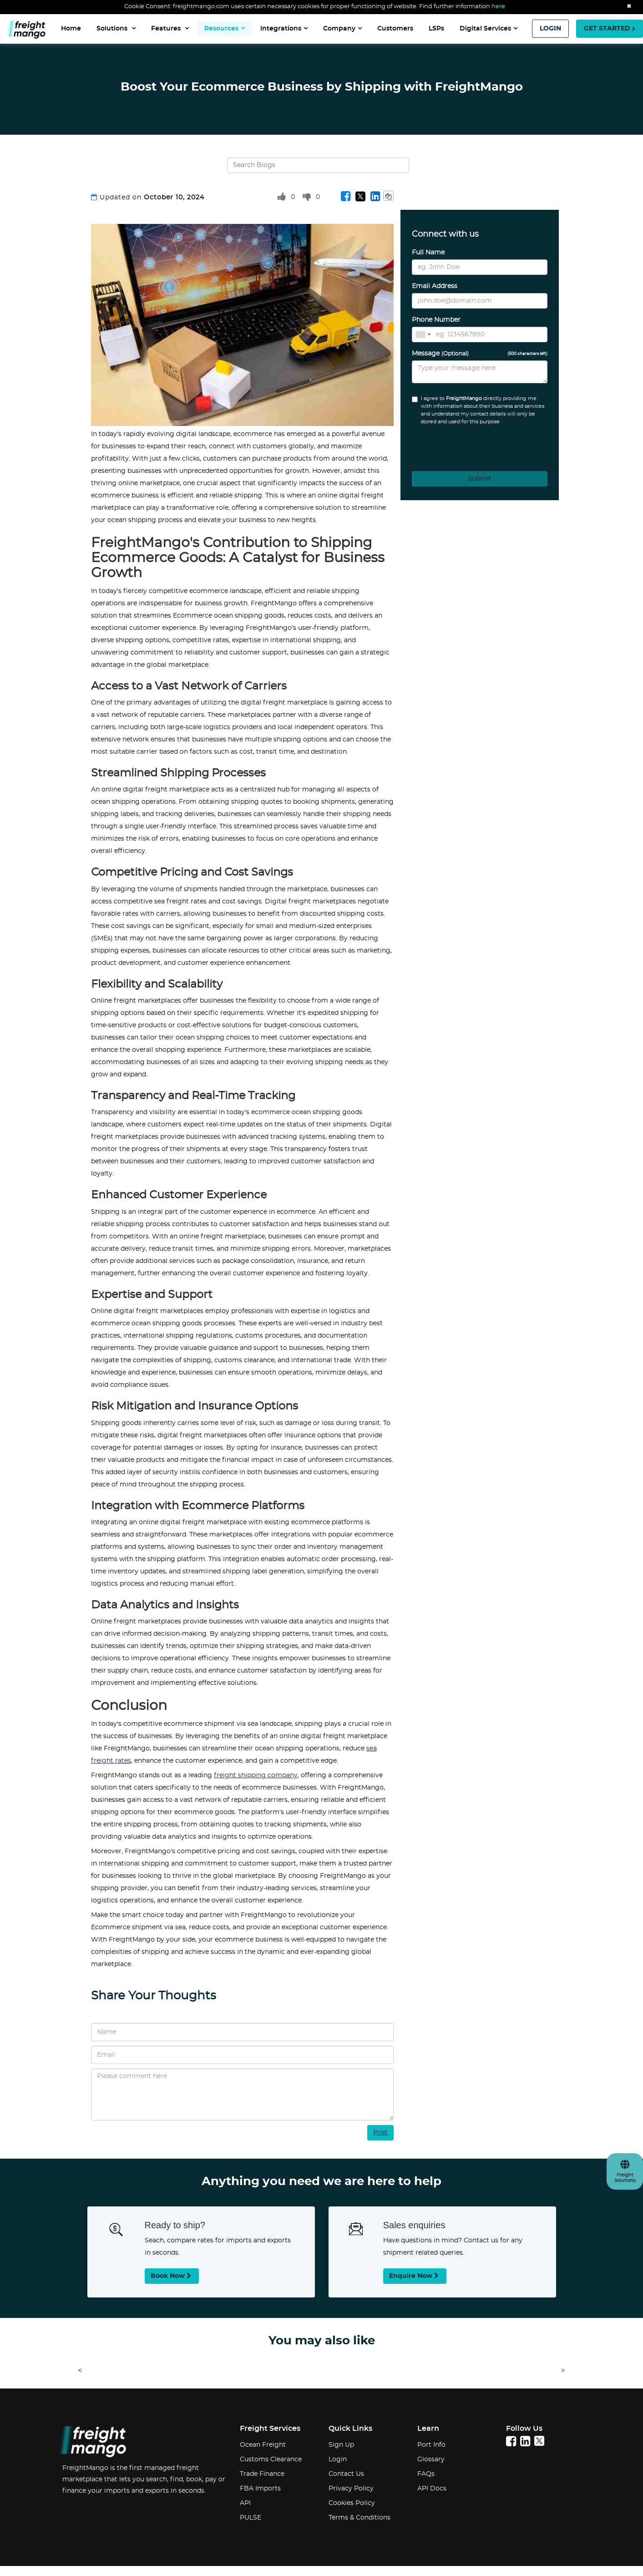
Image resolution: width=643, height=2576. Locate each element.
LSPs (436, 28)
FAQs (426, 2474)
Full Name (428, 252)
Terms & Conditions (359, 2518)
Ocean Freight (263, 2445)
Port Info (431, 2445)
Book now (172, 2275)
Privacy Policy (351, 2488)
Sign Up (341, 2445)
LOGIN (550, 28)
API (245, 2503)
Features (170, 28)
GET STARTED (609, 28)
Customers (395, 28)
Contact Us (346, 2474)
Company (342, 28)
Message (479, 353)
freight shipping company (256, 1775)
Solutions (116, 28)
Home (71, 28)
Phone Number (436, 320)
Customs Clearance (271, 2459)
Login (338, 2459)
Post (380, 2133)
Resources (224, 28)
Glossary (431, 2459)
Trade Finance (262, 2474)
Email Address (434, 286)
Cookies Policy (352, 2503)
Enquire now (414, 2275)
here (498, 7)
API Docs (431, 2488)
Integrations (284, 28)
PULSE (250, 2518)
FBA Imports (260, 2488)
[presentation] (461, 445)
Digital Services (488, 28)
